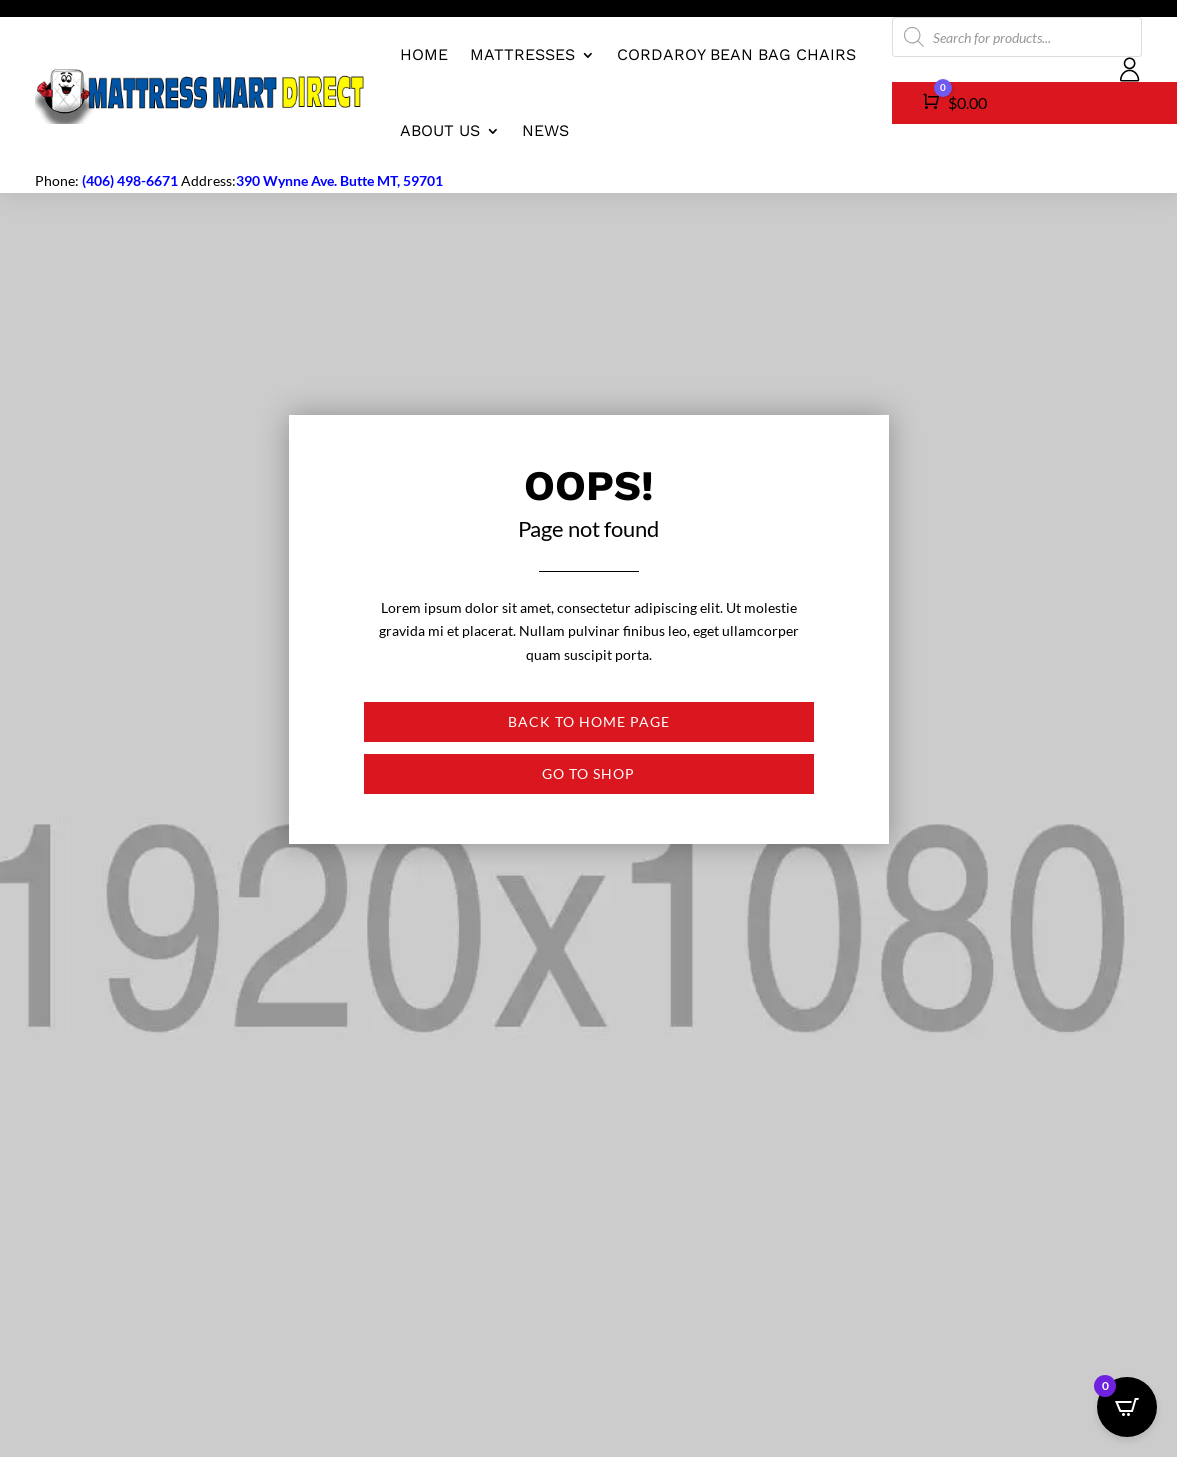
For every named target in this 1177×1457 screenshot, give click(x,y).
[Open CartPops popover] (1127, 1407)
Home (424, 54)
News (545, 130)
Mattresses (522, 54)
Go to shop (588, 773)
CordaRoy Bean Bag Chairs (736, 54)
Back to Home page (589, 721)
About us (440, 130)
